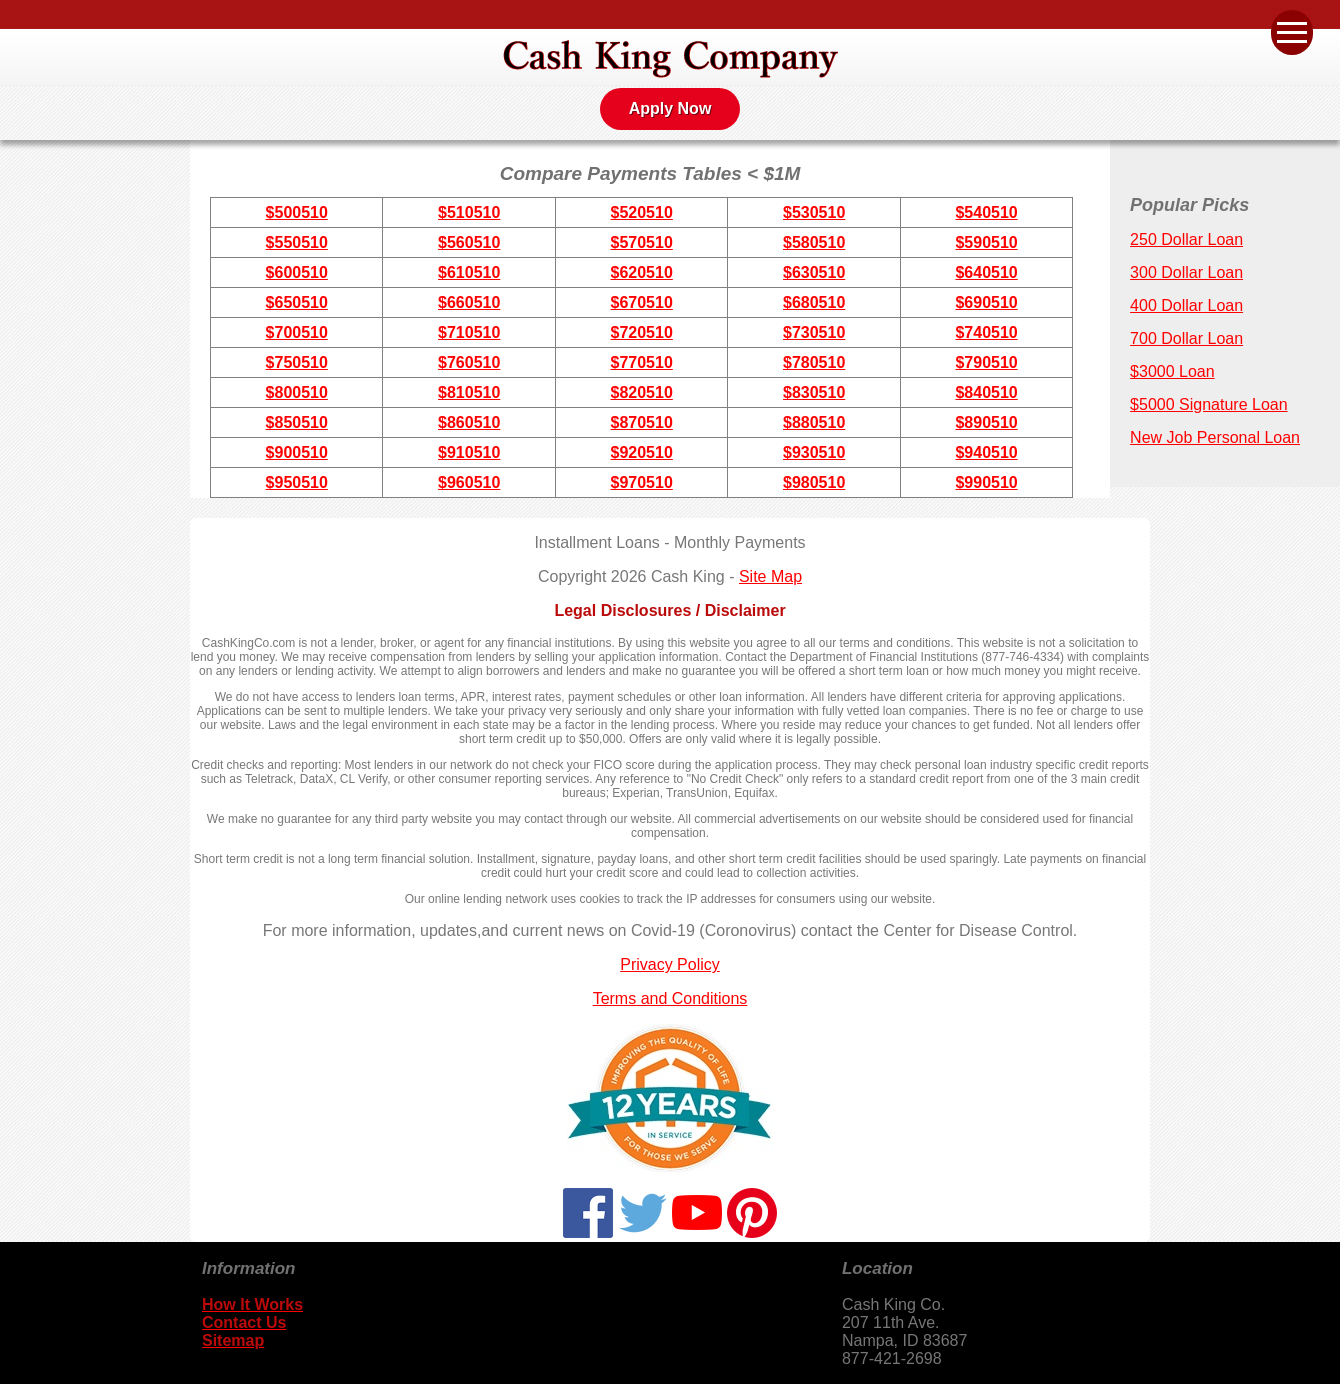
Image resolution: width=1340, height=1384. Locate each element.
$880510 (814, 422)
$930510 (814, 452)
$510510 (469, 212)
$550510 (297, 242)
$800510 (297, 392)
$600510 (297, 272)
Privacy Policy (670, 964)
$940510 (986, 452)
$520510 (642, 212)
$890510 (986, 422)
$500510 (297, 212)
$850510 (297, 422)
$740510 (986, 332)
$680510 (814, 302)
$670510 (642, 302)
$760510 (469, 362)
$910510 (469, 452)
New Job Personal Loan (1215, 437)
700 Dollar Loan (1186, 338)
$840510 (986, 392)
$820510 (642, 392)
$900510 (297, 452)
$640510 (986, 272)
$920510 (642, 452)
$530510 (814, 212)
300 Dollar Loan (1186, 272)
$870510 (642, 422)
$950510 (297, 482)
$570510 (642, 242)
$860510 (469, 422)
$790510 (986, 362)
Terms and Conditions (670, 998)
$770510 (642, 362)
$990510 (986, 482)
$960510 (469, 482)
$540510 (986, 212)
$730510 (814, 332)
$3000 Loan (1172, 371)
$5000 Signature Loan (1208, 404)
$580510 (814, 242)
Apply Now (670, 108)
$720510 (642, 332)
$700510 (297, 332)
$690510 (986, 302)
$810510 (469, 392)
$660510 (469, 302)
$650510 (297, 302)
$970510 (642, 482)
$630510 (814, 272)
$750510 (297, 362)
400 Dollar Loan (1186, 305)
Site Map (770, 576)
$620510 (642, 272)
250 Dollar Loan (1186, 239)
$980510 (814, 482)
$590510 (986, 242)
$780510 (814, 362)
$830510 (814, 392)
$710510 (469, 332)
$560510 (469, 242)
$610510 (469, 272)
